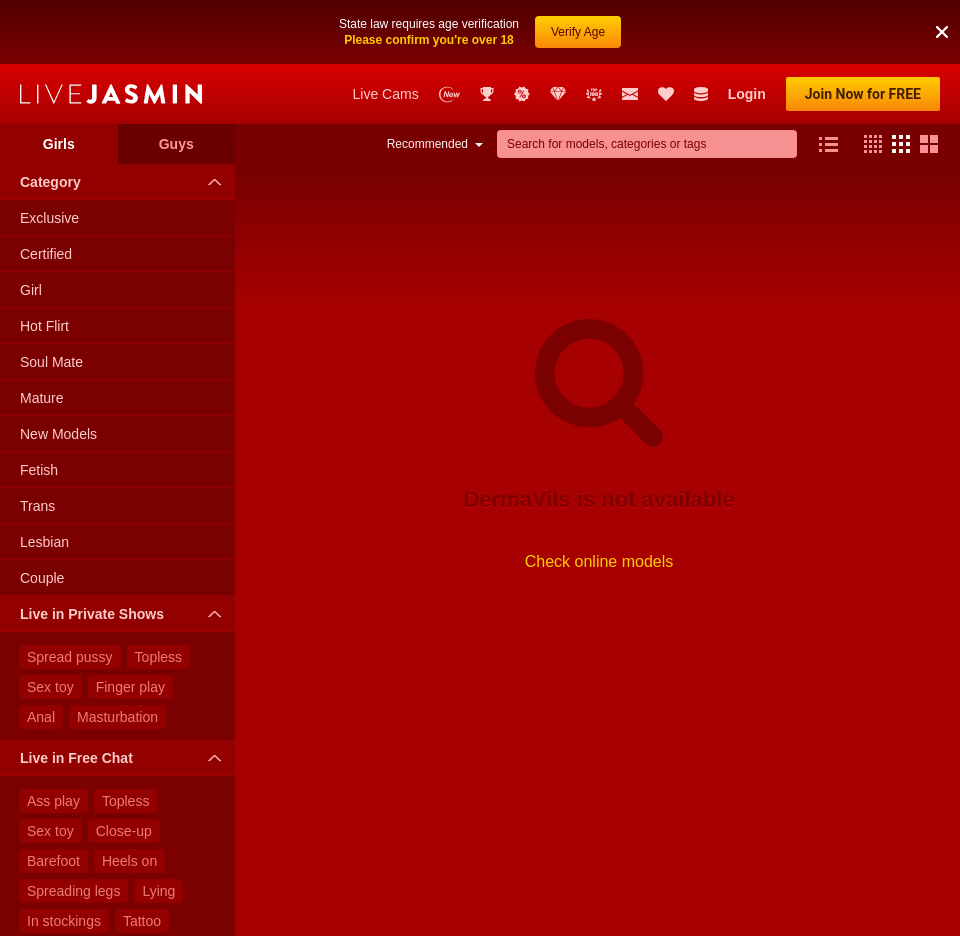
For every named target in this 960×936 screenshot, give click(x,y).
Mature (42, 398)
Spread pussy (70, 657)
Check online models (599, 561)
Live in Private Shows (125, 614)
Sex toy (50, 687)
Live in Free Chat (125, 758)
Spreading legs (73, 891)
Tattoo (142, 921)
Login (747, 94)
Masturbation (117, 717)
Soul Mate (51, 362)
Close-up (124, 831)
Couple (42, 578)
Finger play (130, 687)
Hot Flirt (44, 326)
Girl (31, 290)
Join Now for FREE (863, 94)
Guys (176, 144)
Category (125, 182)
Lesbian (44, 542)
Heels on (129, 861)
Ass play (53, 801)
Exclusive (49, 218)
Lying (158, 891)
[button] (942, 32)
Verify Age (578, 32)
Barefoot (53, 861)
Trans (37, 506)
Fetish (39, 470)
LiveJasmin (111, 94)
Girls (59, 144)
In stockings (64, 921)
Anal (41, 717)
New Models (58, 434)
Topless (158, 657)
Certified (46, 254)
